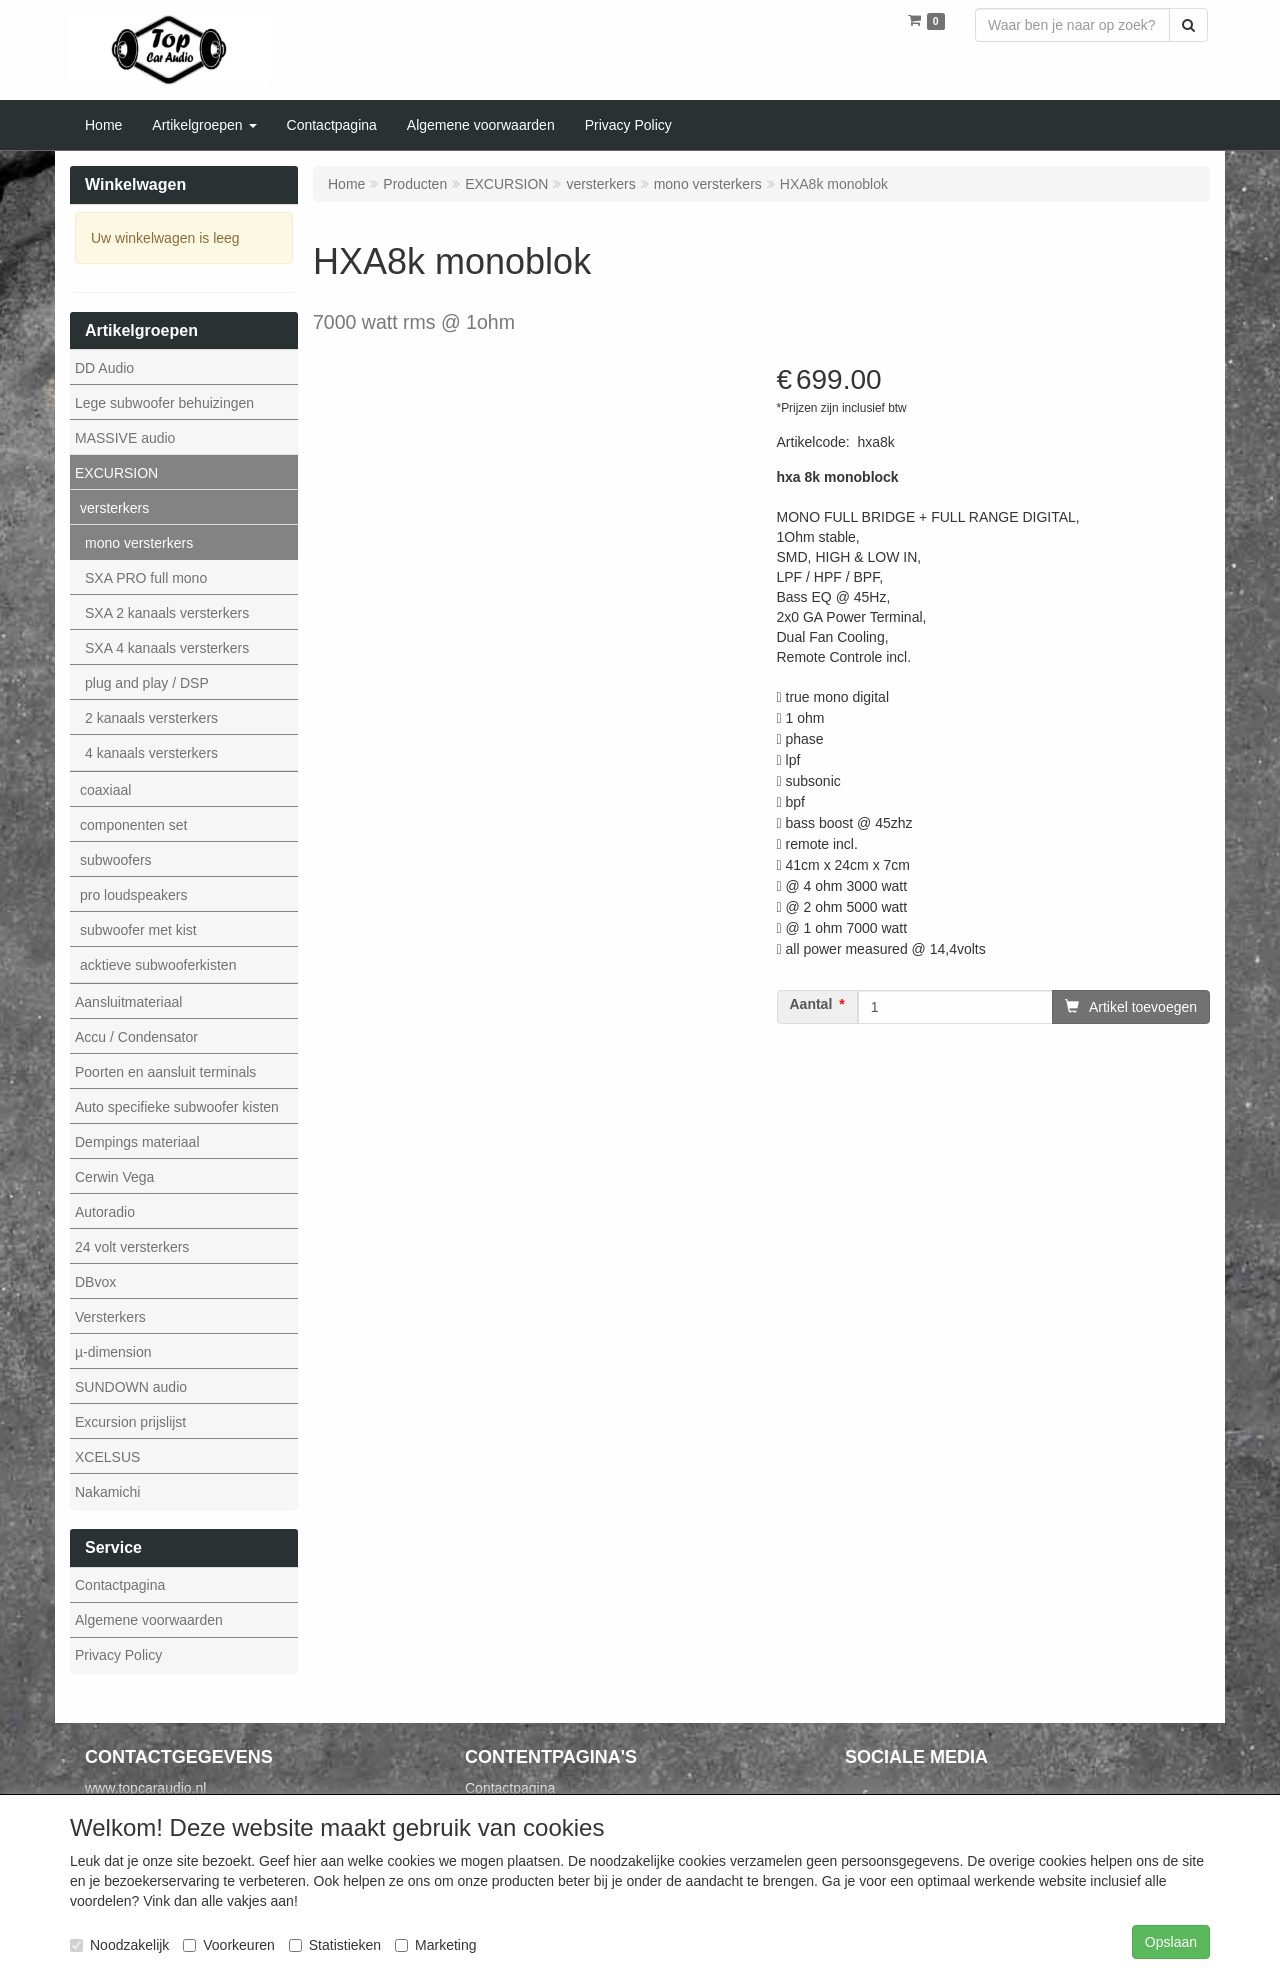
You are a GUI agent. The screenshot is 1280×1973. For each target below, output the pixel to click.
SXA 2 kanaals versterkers (167, 613)
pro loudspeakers (133, 895)
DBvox (95, 1282)
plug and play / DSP (147, 683)
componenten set (133, 825)
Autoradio (105, 1212)
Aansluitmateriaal (128, 1002)
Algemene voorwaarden (149, 1620)
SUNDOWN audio (131, 1387)
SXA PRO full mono (146, 578)
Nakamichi (107, 1492)
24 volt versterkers (132, 1247)
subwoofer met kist (138, 930)
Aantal (811, 1004)
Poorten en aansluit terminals (165, 1072)
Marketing (435, 1945)
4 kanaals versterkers (151, 753)
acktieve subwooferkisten (158, 965)
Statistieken (335, 1945)
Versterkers (110, 1317)
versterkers (114, 508)
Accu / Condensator (136, 1037)
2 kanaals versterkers (151, 718)
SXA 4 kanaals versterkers (167, 648)
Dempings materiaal (137, 1142)
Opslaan (1171, 1942)
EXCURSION (116, 473)
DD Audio (104, 368)
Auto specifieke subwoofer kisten (177, 1107)
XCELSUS (107, 1457)
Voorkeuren (229, 1945)
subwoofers (116, 860)
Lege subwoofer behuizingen (164, 403)
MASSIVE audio (125, 438)
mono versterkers (139, 543)
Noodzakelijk (119, 1945)
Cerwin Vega (114, 1177)
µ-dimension (113, 1352)
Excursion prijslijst (130, 1422)
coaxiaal (105, 790)
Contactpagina (120, 1585)
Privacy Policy (118, 1655)
